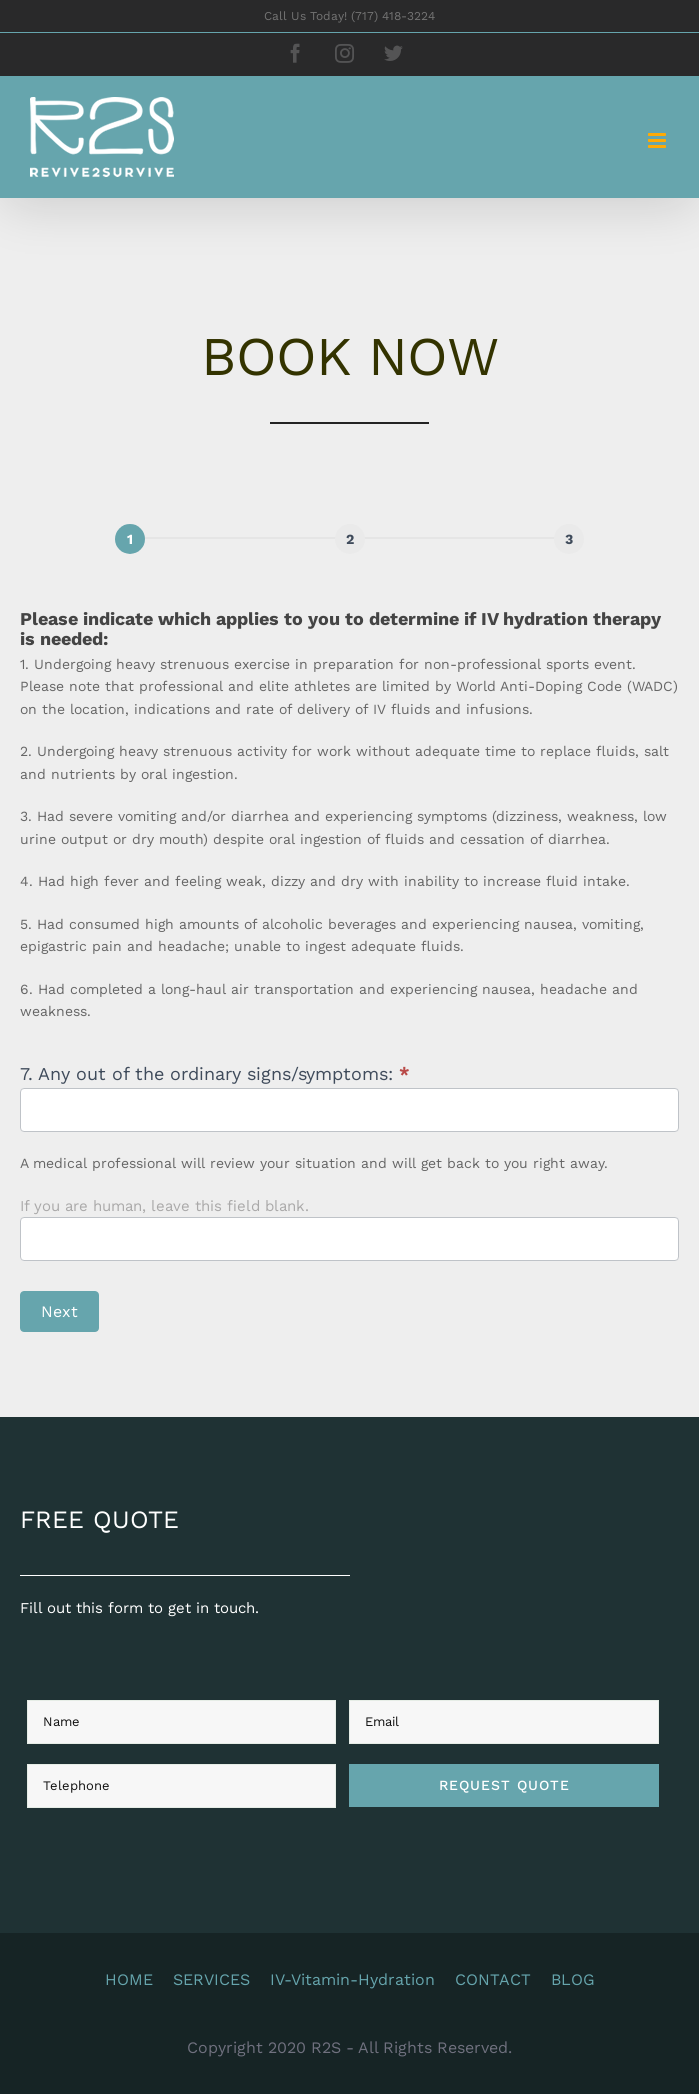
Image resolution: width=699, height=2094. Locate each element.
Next (71, 1311)
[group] (361, 544)
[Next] (361, 539)
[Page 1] (142, 539)
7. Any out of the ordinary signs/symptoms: (227, 1073)
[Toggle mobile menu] (658, 140)
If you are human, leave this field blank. (176, 1206)
